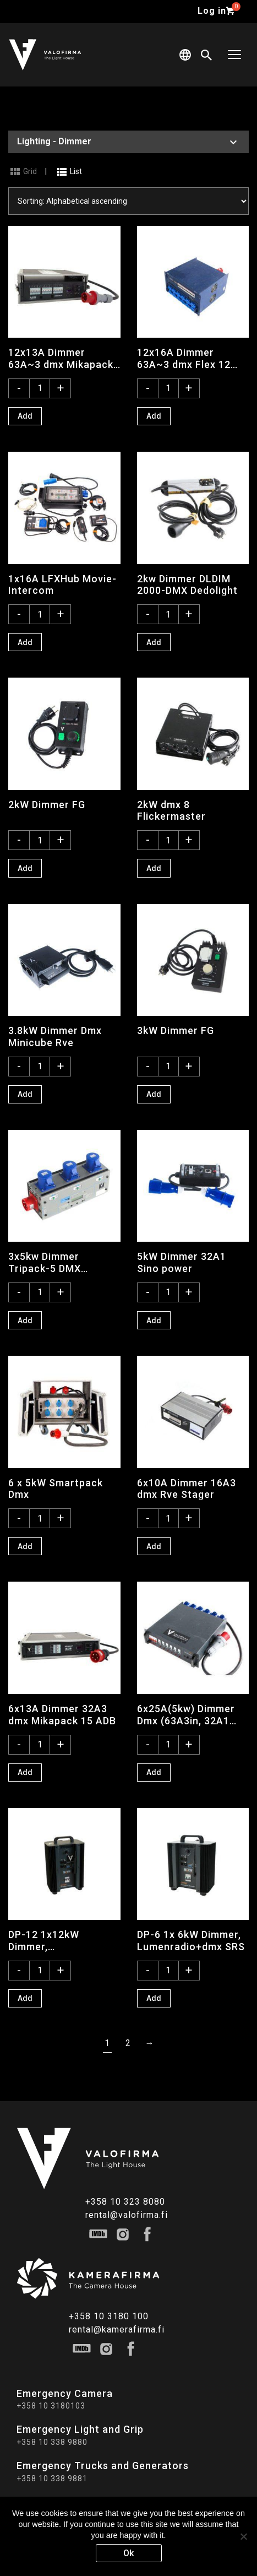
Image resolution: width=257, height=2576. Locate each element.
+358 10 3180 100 (109, 2316)
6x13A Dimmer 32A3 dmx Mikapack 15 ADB (62, 1714)
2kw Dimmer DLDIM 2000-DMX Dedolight (187, 584)
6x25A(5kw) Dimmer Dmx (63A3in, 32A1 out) (186, 1714)
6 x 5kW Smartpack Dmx (55, 1488)
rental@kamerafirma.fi (117, 2329)
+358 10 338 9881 (52, 2478)
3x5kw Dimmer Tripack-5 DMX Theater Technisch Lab (55, 1262)
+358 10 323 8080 (125, 2201)
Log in (212, 11)
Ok (128, 2553)
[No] (243, 2536)
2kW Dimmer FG (46, 804)
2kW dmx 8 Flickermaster (171, 810)
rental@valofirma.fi (126, 2215)
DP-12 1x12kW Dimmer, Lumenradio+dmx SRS (62, 1940)
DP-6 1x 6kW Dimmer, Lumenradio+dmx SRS (191, 1940)
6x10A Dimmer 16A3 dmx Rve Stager (186, 1488)
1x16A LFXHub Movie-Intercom (62, 584)
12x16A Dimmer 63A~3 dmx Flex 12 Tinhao (184, 358)
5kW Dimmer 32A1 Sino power (181, 1262)
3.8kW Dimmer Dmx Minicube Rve (55, 1036)
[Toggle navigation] (234, 54)
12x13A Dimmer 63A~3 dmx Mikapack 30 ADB (60, 358)
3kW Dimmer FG (175, 1030)
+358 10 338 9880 (52, 2442)
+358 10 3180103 (51, 2405)
